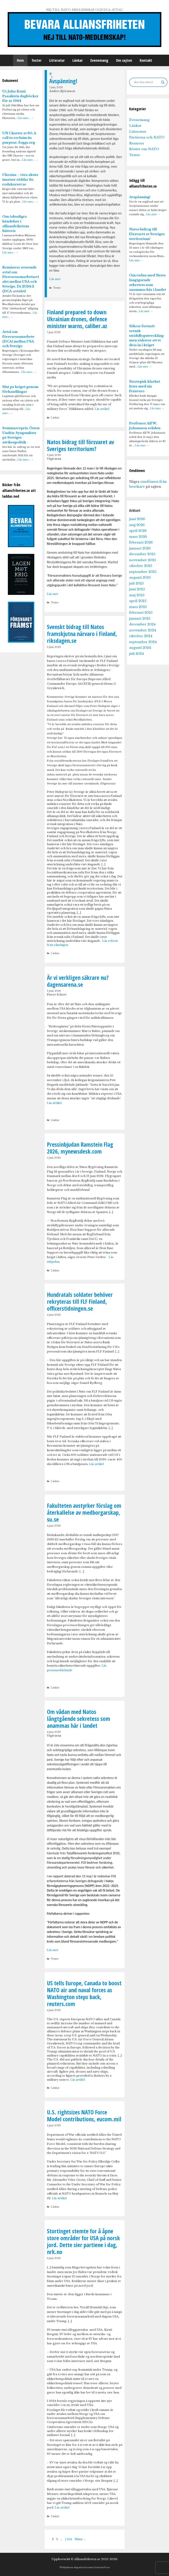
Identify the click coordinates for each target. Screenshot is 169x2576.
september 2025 (143, 572)
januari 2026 (140, 548)
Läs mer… (25, 118)
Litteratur (57, 60)
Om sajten (124, 60)
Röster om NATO (144, 149)
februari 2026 (141, 542)
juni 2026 (137, 519)
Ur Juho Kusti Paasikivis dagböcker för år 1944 (20, 96)
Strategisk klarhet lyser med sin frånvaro (144, 386)
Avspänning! (63, 81)
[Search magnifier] (163, 82)
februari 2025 (141, 613)
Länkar (77, 60)
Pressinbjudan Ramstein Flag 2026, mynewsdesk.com (80, 1148)
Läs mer (153, 214)
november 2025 (142, 560)
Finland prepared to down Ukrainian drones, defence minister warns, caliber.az (77, 319)
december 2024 (142, 624)
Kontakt (146, 60)
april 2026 (138, 531)
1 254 (68, 2539)
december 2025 (142, 554)
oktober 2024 (140, 636)
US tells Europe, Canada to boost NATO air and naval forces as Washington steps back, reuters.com (84, 1993)
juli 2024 (136, 654)
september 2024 (143, 642)
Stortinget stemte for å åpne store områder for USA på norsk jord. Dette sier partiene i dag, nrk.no (83, 2241)
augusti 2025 (140, 578)
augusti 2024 (140, 648)
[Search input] (146, 82)
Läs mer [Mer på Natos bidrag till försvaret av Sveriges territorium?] (52, 594)
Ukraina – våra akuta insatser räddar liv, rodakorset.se (20, 179)
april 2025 (137, 601)
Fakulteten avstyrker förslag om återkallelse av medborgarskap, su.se (84, 1512)
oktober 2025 (140, 566)
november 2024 (142, 630)
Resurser (136, 143)
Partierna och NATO (146, 137)
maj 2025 (136, 595)
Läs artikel (101, 409)
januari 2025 (139, 619)
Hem (20, 60)
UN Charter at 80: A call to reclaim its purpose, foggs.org (19, 138)
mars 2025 (138, 607)
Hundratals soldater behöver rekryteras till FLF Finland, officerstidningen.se (80, 1301)
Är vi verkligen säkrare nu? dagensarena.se (78, 981)
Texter (36, 60)
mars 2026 (138, 537)
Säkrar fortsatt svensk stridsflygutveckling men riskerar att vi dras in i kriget (146, 335)
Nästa (80, 2539)
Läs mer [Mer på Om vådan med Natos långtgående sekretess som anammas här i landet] (52, 1950)
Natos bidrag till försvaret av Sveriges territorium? (80, 445)
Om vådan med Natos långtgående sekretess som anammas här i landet (78, 1718)
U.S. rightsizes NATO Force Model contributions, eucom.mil (84, 2115)
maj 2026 (137, 525)
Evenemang (99, 60)
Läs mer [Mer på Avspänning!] (55, 279)
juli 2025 (136, 583)
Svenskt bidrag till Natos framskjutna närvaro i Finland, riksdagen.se (82, 634)
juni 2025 (137, 589)
